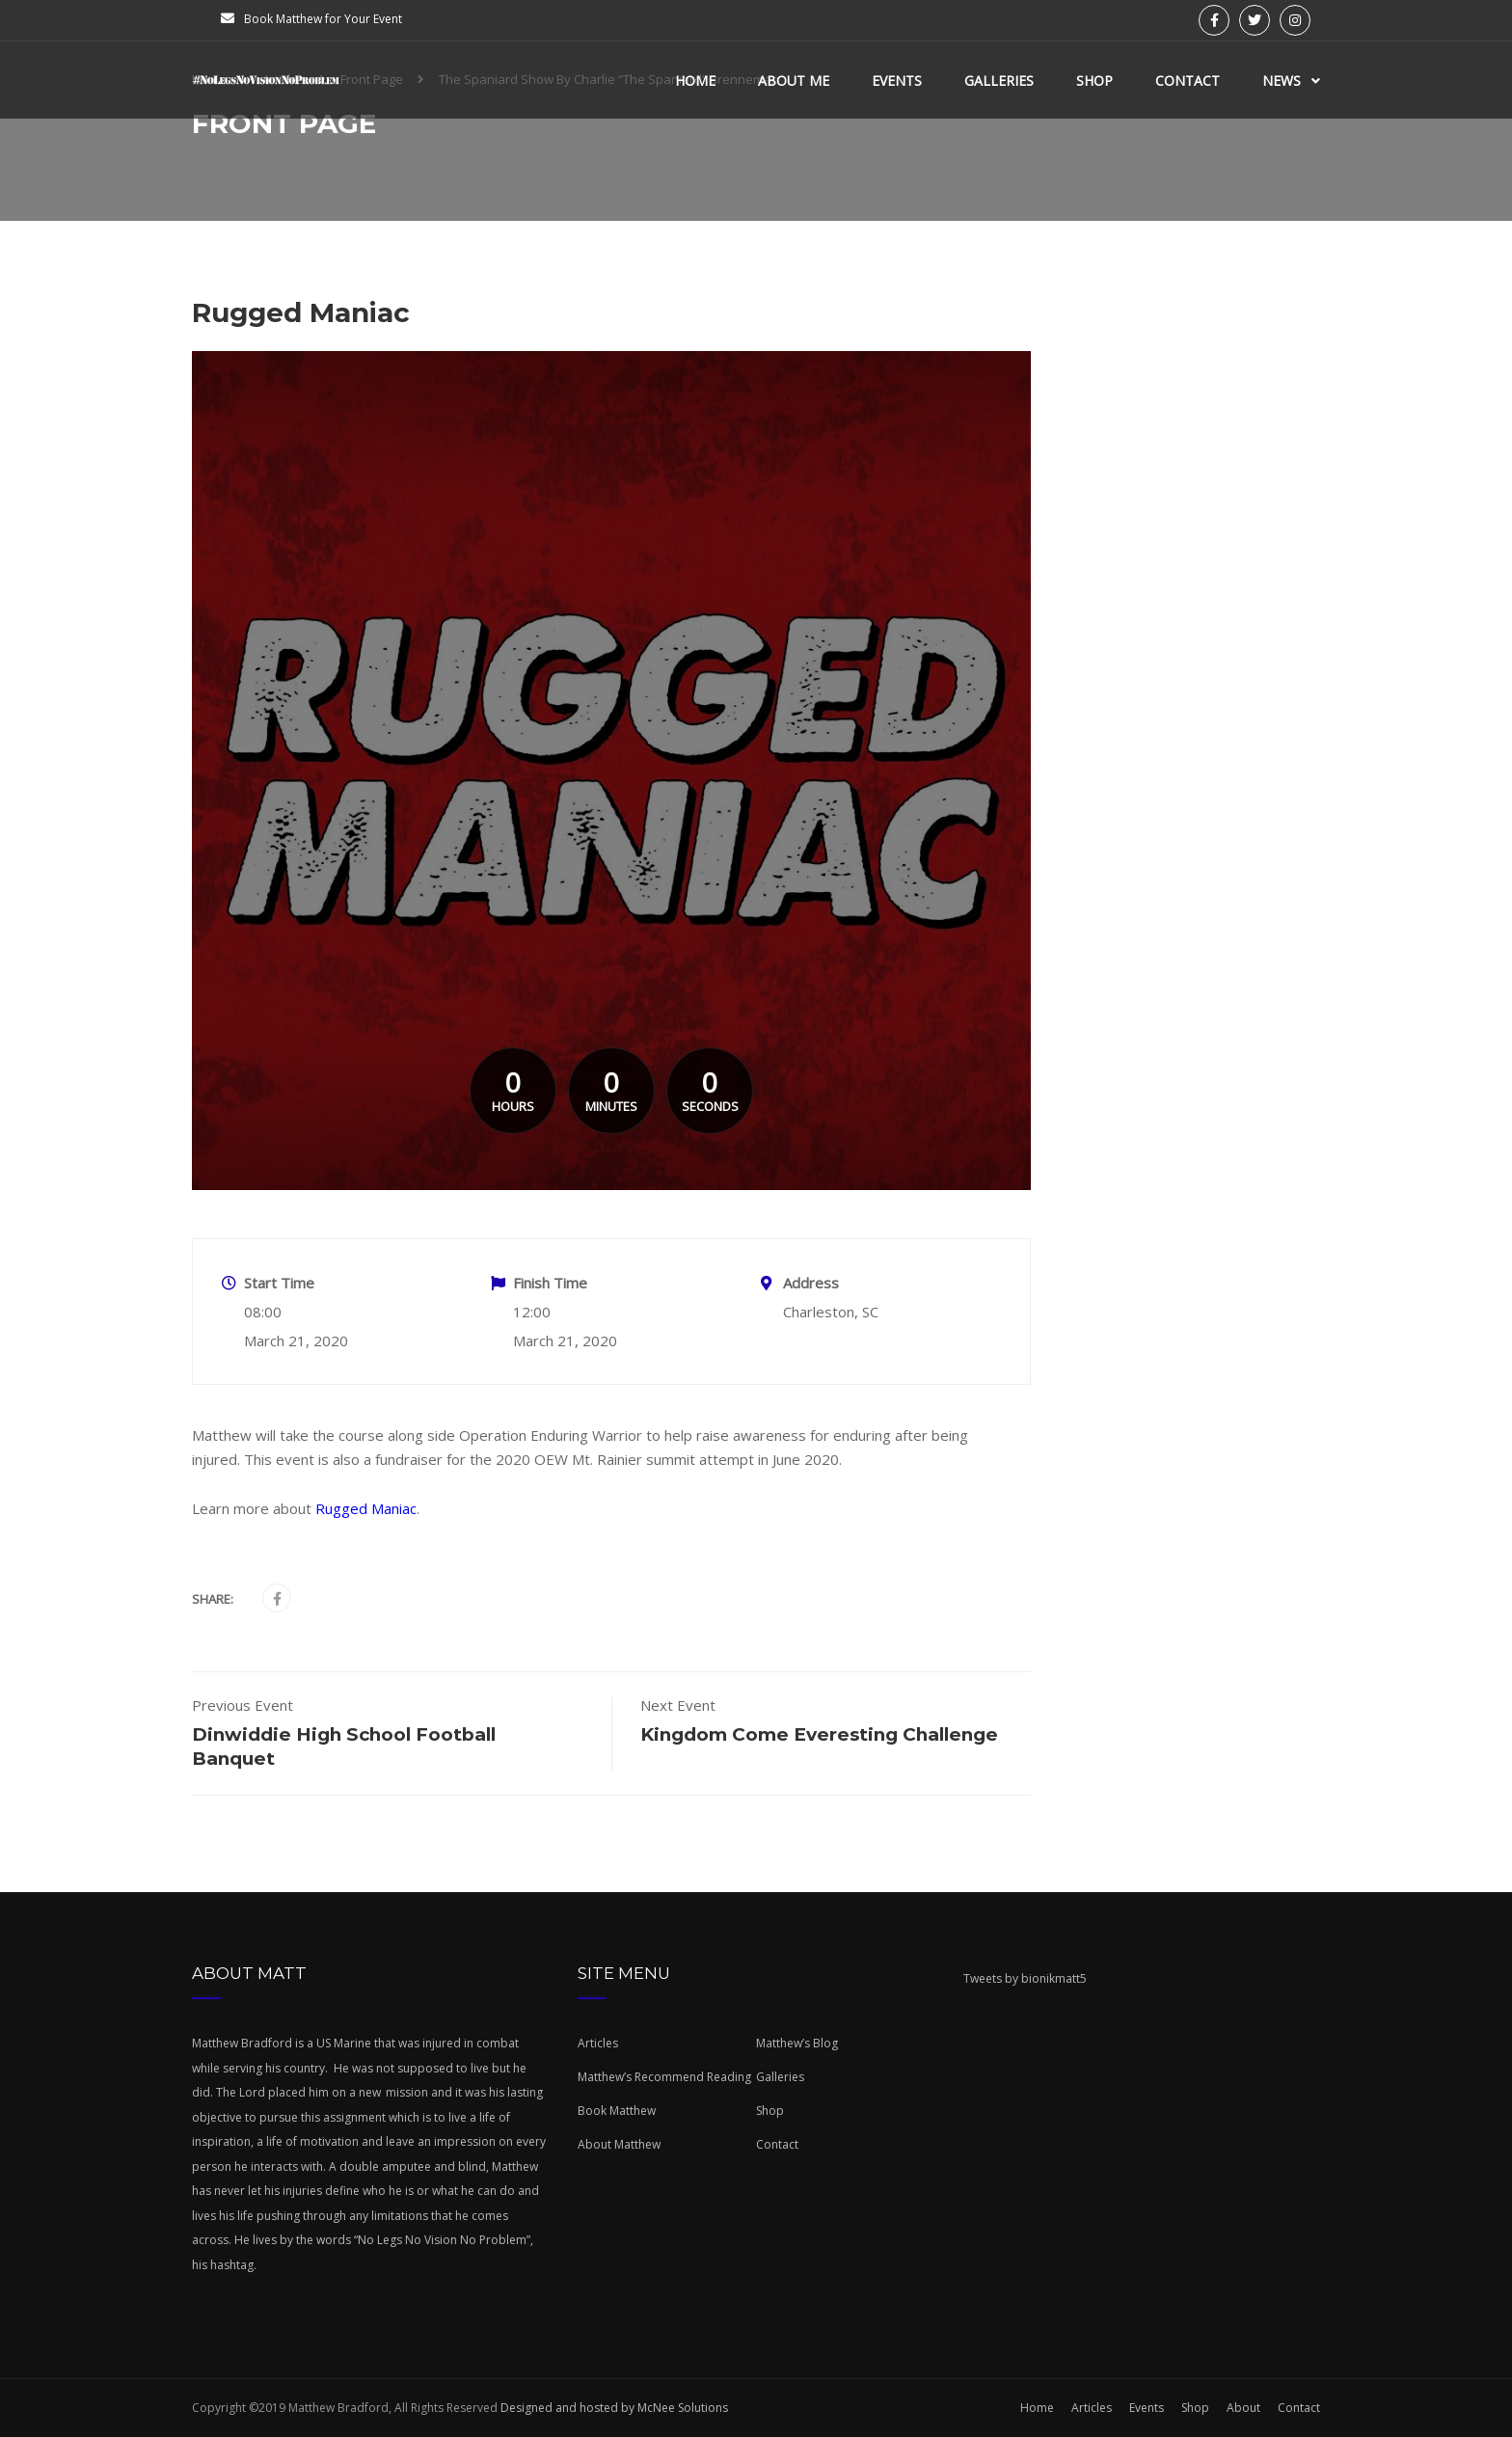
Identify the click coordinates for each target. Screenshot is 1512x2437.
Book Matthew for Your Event (323, 19)
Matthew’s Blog (797, 2043)
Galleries (999, 80)
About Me (793, 80)
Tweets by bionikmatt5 (1025, 1978)
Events (897, 80)
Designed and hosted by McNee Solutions (613, 2407)
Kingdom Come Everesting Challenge (819, 1734)
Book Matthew (617, 2110)
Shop (1094, 80)
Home (695, 80)
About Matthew (619, 2144)
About (1243, 2407)
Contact (1187, 80)
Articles (598, 2043)
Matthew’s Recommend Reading (664, 2077)
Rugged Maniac (366, 1508)
